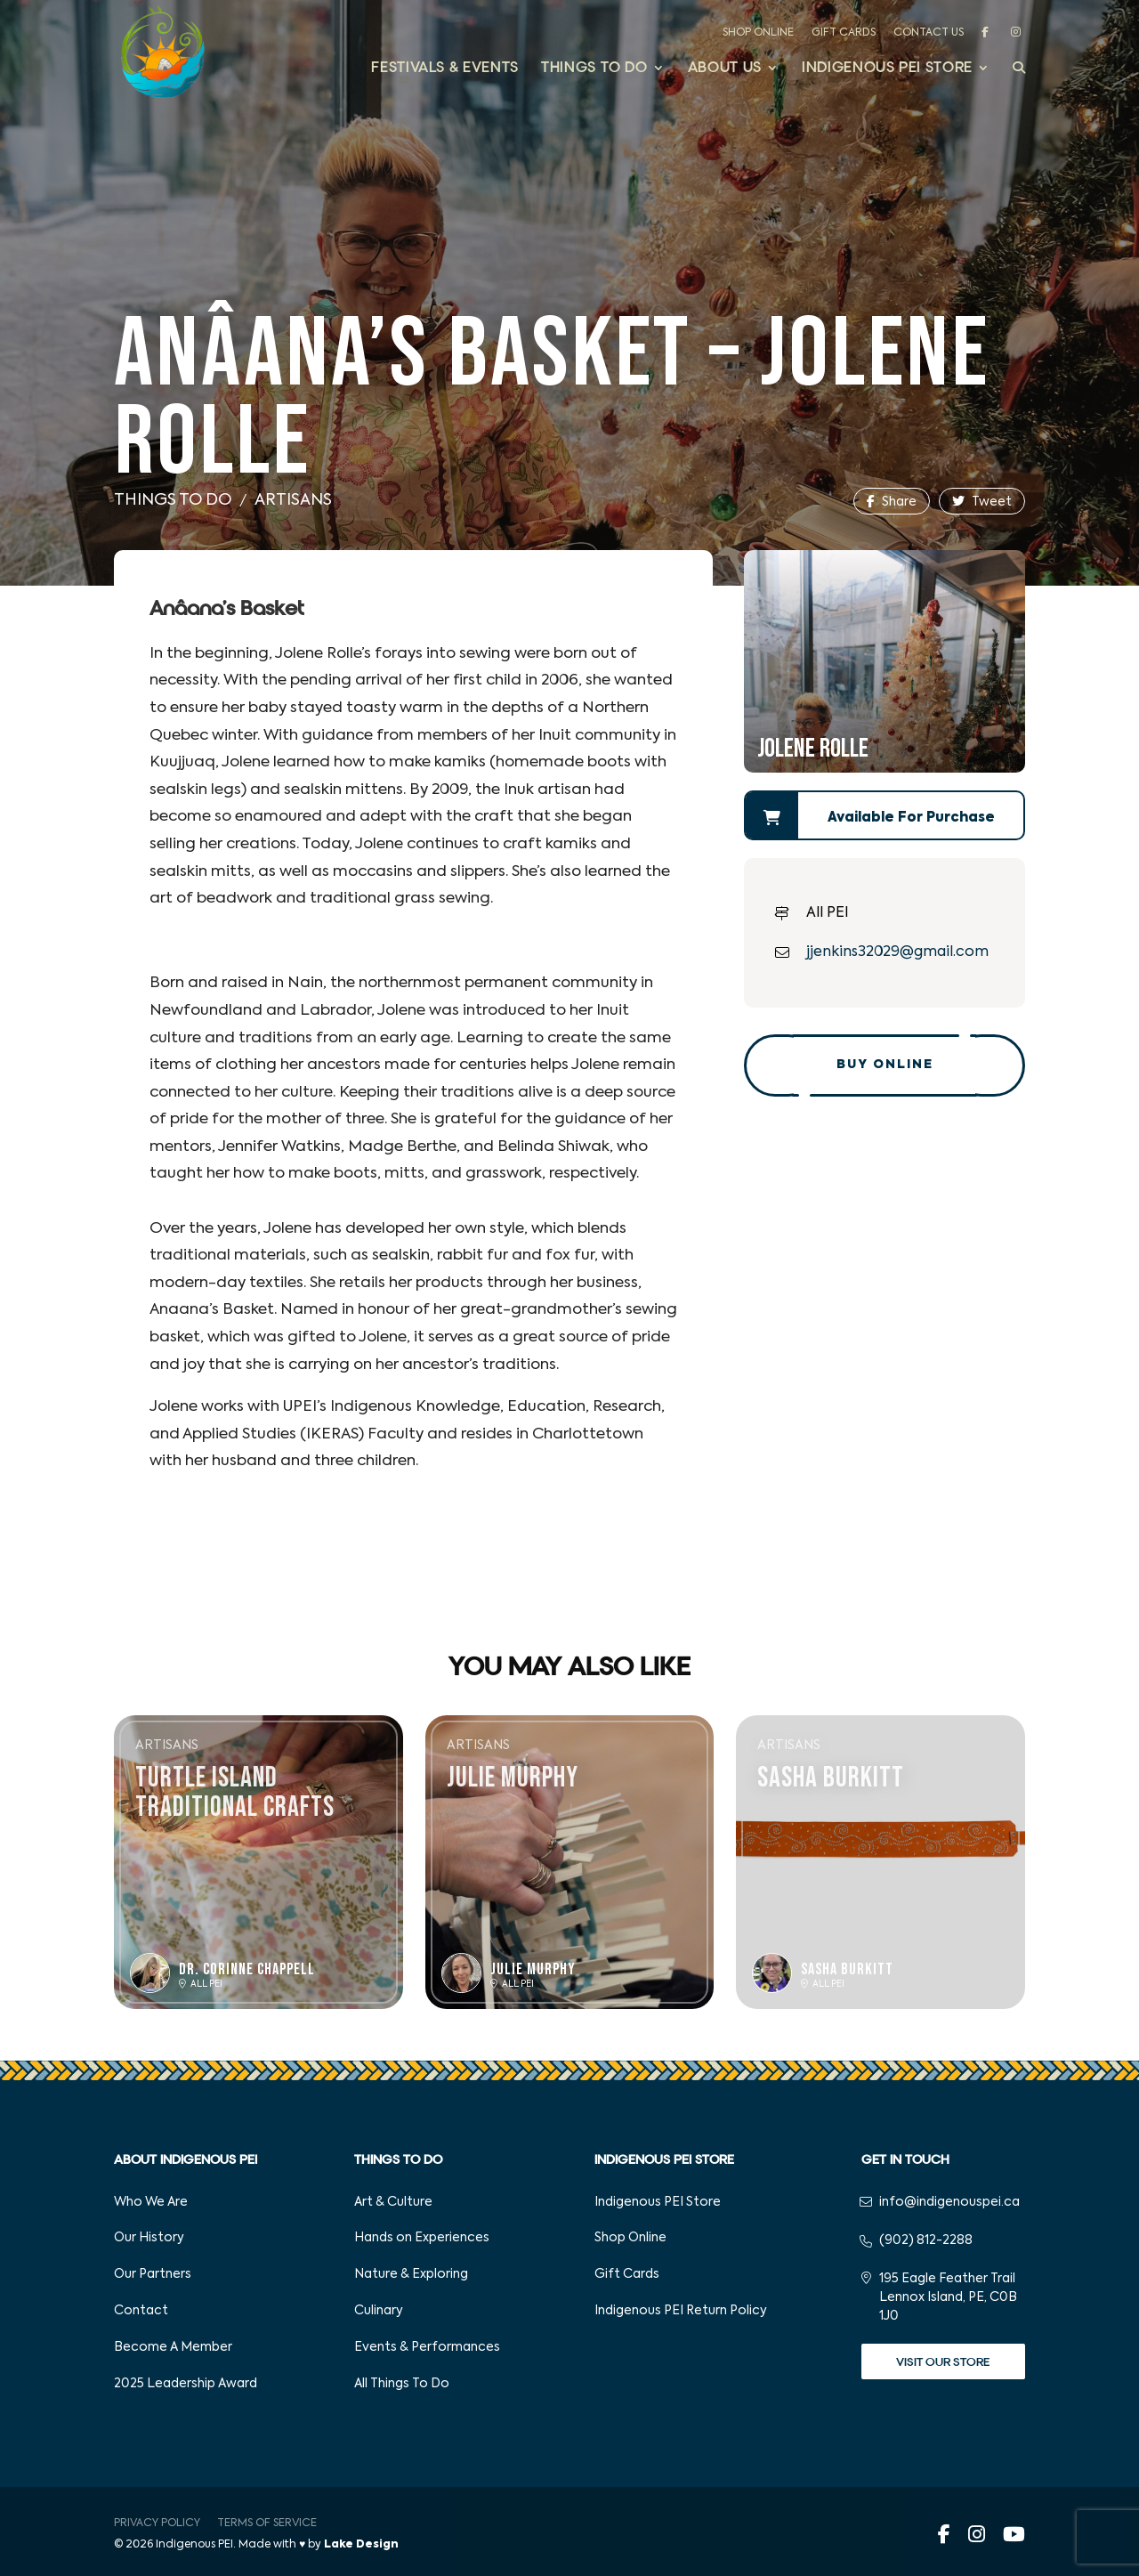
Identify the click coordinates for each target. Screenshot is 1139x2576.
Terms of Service (267, 2523)
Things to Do (594, 69)
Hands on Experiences (421, 2238)
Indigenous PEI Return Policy (680, 2311)
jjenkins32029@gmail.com (897, 952)
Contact (141, 2311)
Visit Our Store (943, 2361)
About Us (725, 69)
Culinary (378, 2311)
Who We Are (151, 2202)
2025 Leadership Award (185, 2384)
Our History (149, 2238)
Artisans (293, 500)
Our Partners (152, 2274)
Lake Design (361, 2545)
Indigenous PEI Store (887, 69)
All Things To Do (401, 2384)
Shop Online (758, 33)
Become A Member (173, 2347)
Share (892, 501)
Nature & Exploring (411, 2274)
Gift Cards (844, 33)
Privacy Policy (157, 2523)
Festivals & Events (445, 69)
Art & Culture (393, 2202)
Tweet (982, 501)
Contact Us (928, 33)
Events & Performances (427, 2347)
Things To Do (172, 500)
